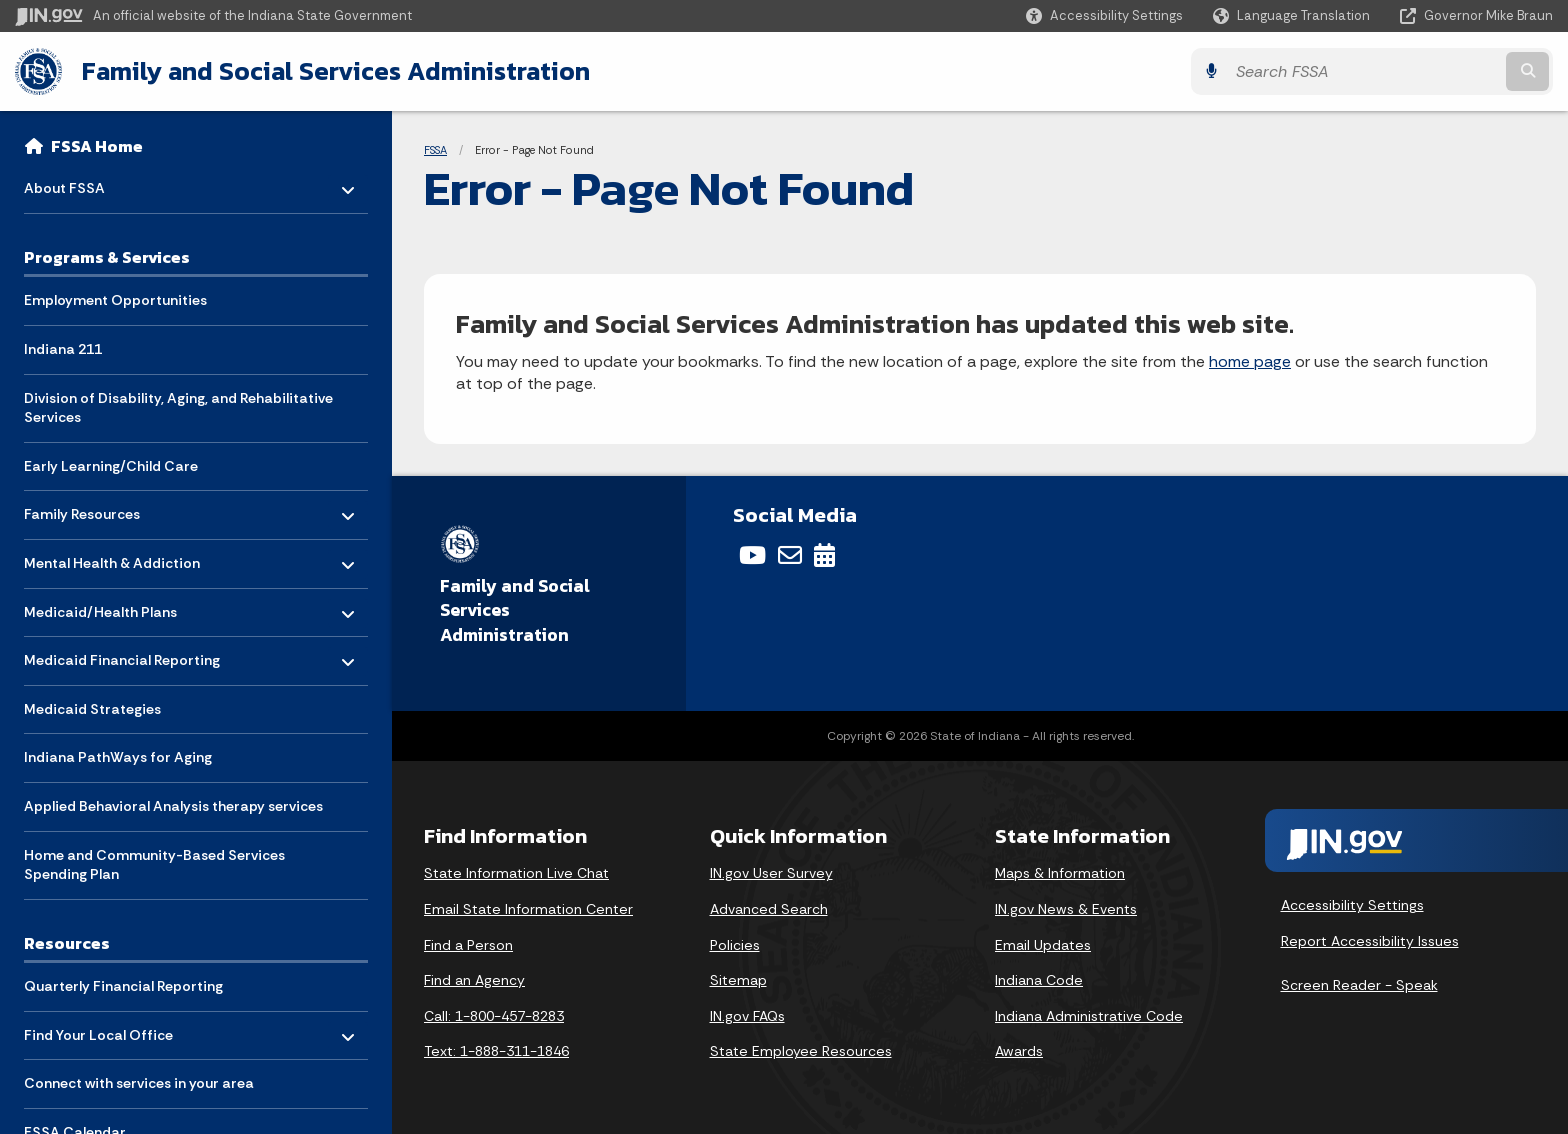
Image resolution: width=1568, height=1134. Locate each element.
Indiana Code (1039, 980)
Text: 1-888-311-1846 (496, 1051)
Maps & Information (1060, 873)
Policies (735, 945)
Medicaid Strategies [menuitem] (92, 709)
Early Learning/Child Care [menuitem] (111, 466)
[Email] (790, 555)
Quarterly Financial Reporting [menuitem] (123, 986)
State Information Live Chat (516, 873)
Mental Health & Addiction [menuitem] (112, 558)
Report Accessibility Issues (1370, 941)
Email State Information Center (528, 909)
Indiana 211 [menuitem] (63, 349)
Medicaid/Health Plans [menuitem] (100, 606)
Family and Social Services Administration (336, 71)
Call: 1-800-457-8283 (494, 1016)
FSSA (435, 150)
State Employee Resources (801, 1051)
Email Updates (1043, 945)
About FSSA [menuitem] (82, 183)
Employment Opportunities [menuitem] (115, 300)
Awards (1019, 1051)
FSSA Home (97, 146)
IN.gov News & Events (1066, 909)
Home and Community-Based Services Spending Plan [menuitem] (154, 865)
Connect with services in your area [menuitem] (139, 1083)
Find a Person (468, 945)
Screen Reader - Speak (1359, 985)
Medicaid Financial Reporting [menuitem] (122, 655)
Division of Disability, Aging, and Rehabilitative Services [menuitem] (178, 408)
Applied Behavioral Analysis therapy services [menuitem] (173, 806)
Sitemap (738, 980)
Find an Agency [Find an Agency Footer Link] (474, 980)
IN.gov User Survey (771, 873)
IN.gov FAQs (747, 1016)
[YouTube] (752, 555)
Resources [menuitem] (67, 943)
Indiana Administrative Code (1089, 1016)
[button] (1104, 15)
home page (1250, 361)
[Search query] (1364, 71)
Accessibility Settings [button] (1352, 905)
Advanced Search (769, 909)
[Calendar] (824, 555)
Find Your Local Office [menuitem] (98, 1029)
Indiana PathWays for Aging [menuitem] (118, 757)
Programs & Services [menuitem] (107, 257)
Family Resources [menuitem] (82, 509)
